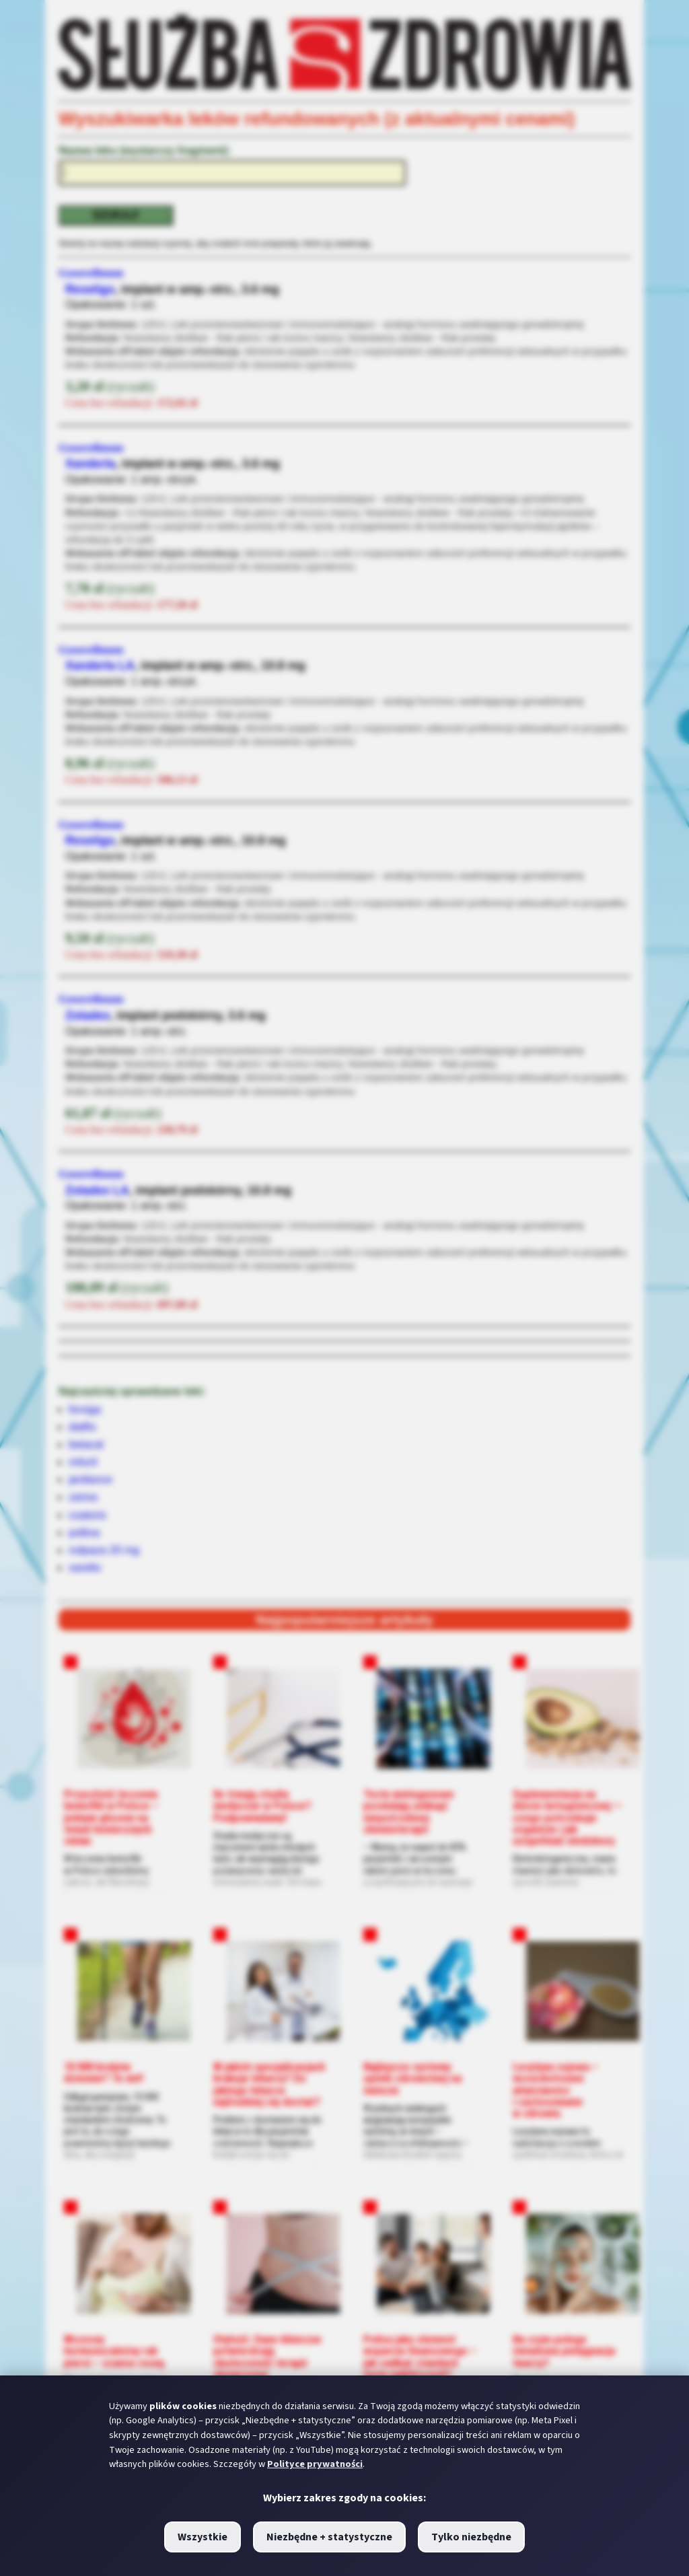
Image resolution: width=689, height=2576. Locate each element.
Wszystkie (202, 2537)
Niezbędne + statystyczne (329, 2537)
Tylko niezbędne (471, 2537)
